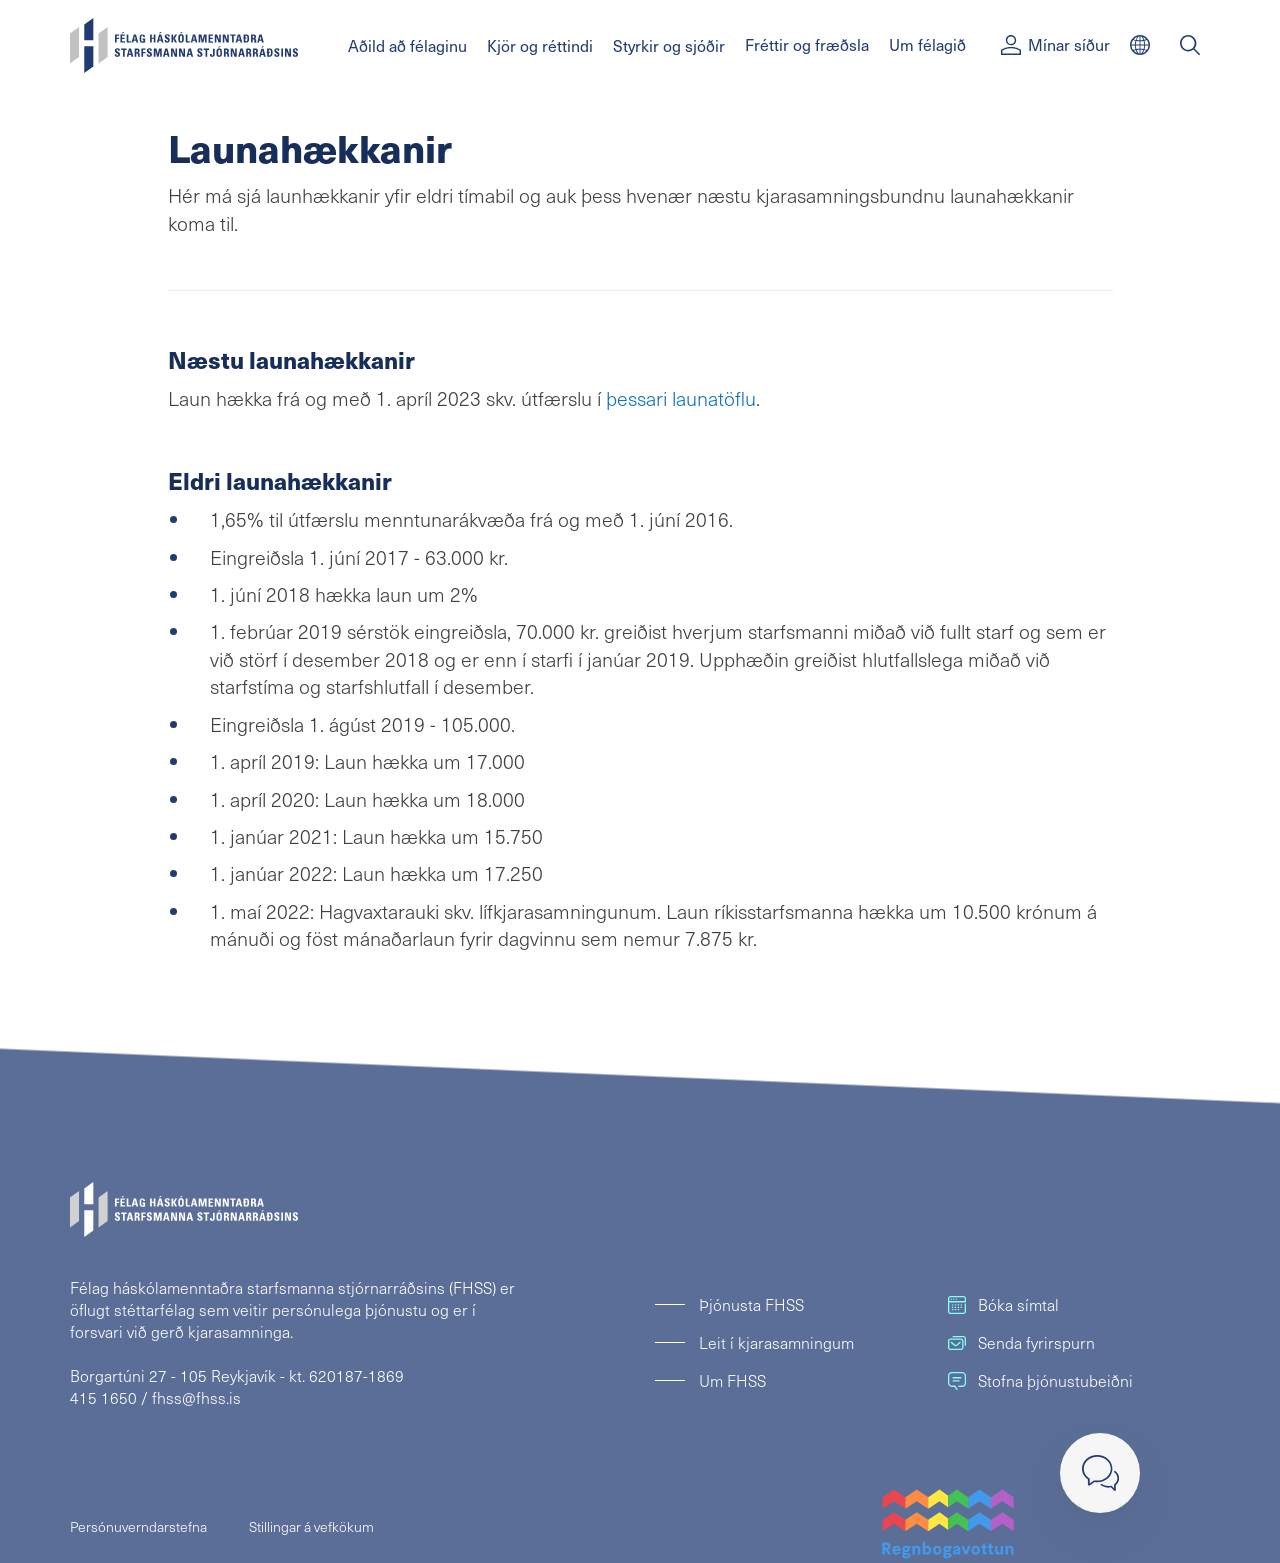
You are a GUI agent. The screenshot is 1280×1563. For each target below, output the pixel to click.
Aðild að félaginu (407, 45)
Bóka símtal (1003, 1304)
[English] (1140, 45)
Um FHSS (732, 1380)
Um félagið (927, 44)
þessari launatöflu (681, 398)
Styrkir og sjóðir (669, 45)
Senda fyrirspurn (1021, 1342)
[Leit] (1190, 45)
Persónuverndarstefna (138, 1526)
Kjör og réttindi (540, 45)
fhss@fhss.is (196, 1397)
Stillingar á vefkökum (311, 1526)
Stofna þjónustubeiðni (1040, 1380)
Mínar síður (1055, 44)
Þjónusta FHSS (751, 1304)
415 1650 (103, 1397)
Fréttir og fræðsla (807, 44)
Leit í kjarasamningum (776, 1342)
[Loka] (1100, 1473)
